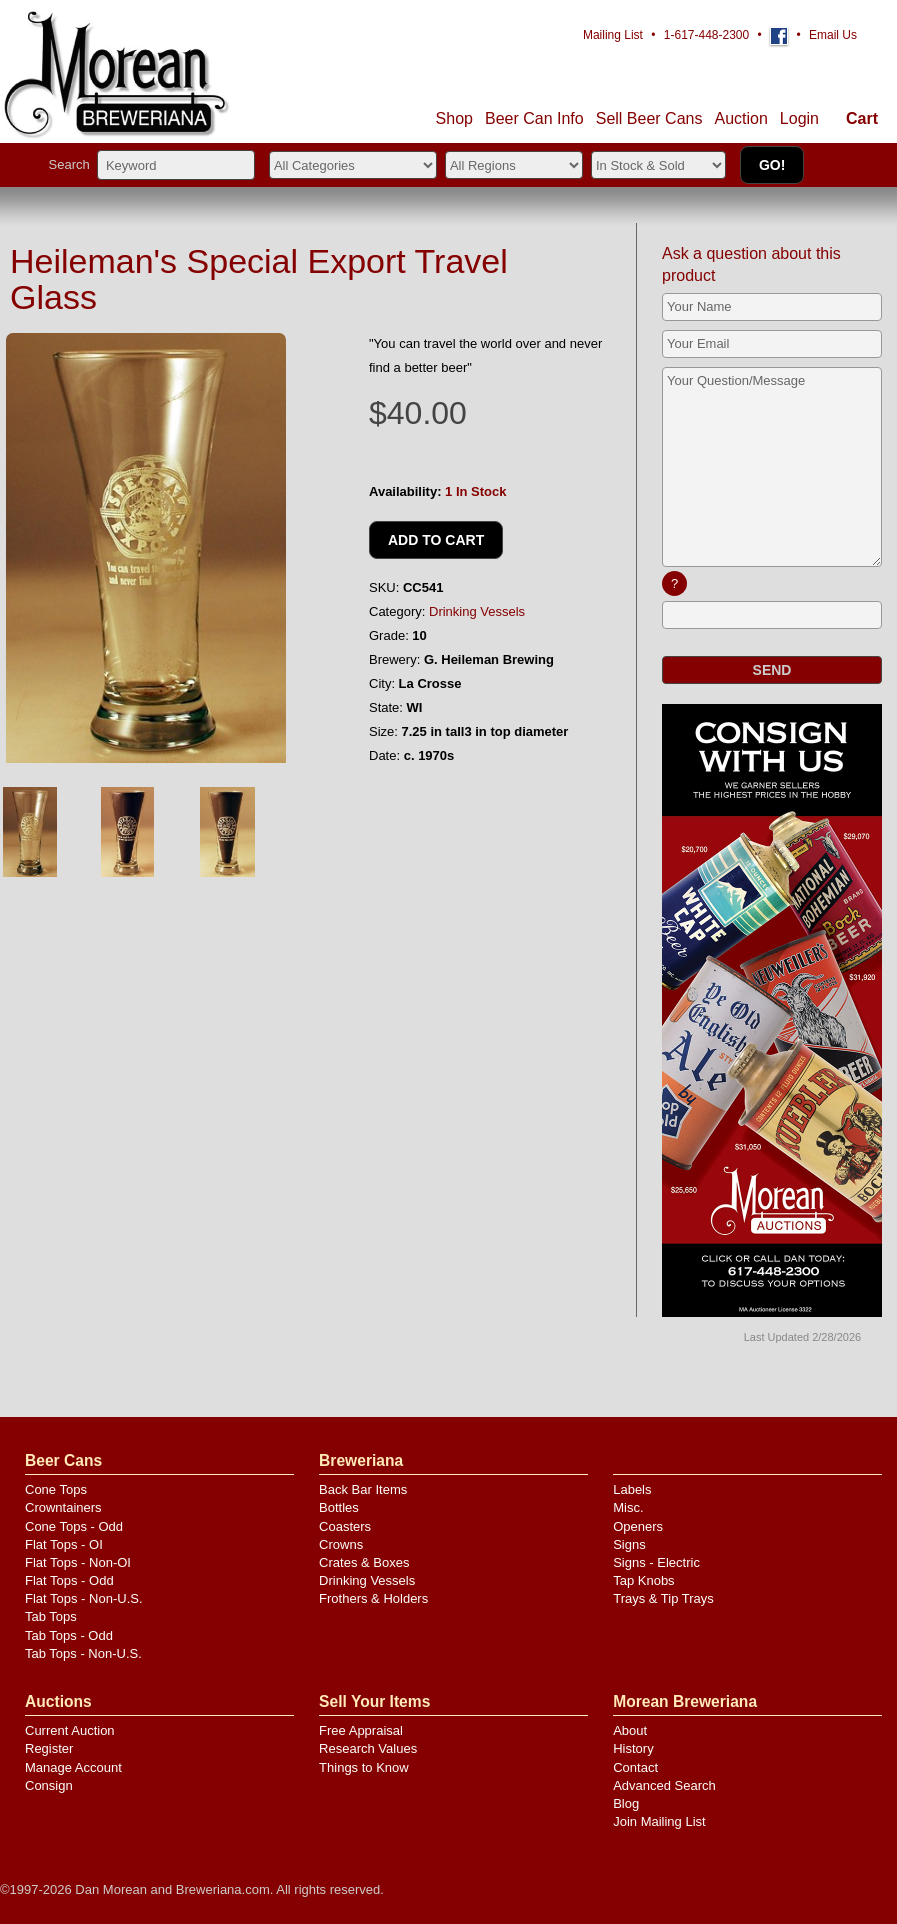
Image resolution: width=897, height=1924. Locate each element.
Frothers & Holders (373, 1598)
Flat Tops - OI (64, 1544)
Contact (635, 1767)
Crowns (341, 1544)
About (630, 1730)
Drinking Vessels (477, 611)
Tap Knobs (643, 1580)
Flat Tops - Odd (69, 1580)
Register (49, 1748)
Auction (740, 118)
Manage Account (73, 1767)
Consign (49, 1785)
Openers (638, 1526)
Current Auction (70, 1730)
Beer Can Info (534, 118)
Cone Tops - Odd (74, 1526)
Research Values (368, 1748)
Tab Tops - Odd (69, 1635)
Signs (629, 1544)
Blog (626, 1803)
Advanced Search (664, 1785)
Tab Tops (51, 1616)
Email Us (833, 35)
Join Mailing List (659, 1821)
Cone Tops (56, 1489)
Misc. (628, 1507)
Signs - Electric (656, 1562)
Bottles (339, 1507)
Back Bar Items (363, 1489)
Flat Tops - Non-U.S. (84, 1598)
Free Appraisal (361, 1730)
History (633, 1748)
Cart (862, 118)
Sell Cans (649, 118)
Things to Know (364, 1767)
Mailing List (613, 35)
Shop (454, 118)
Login (799, 118)
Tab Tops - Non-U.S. (83, 1653)
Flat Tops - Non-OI (78, 1562)
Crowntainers (63, 1507)
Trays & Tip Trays (663, 1598)
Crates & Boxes (364, 1562)
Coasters (345, 1526)
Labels (632, 1489)
